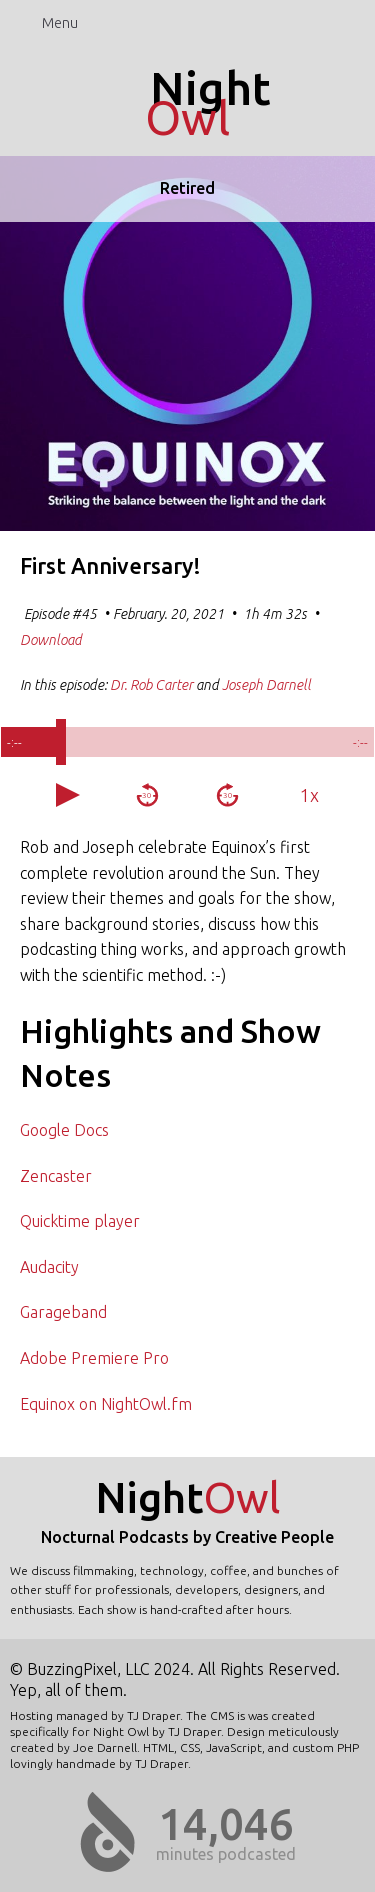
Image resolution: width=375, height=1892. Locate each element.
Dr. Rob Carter (151, 685)
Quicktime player (80, 1221)
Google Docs (64, 1130)
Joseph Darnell (266, 685)
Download (51, 640)
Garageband (63, 1312)
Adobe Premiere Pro (94, 1358)
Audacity (49, 1267)
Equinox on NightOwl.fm (106, 1404)
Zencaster (56, 1176)
